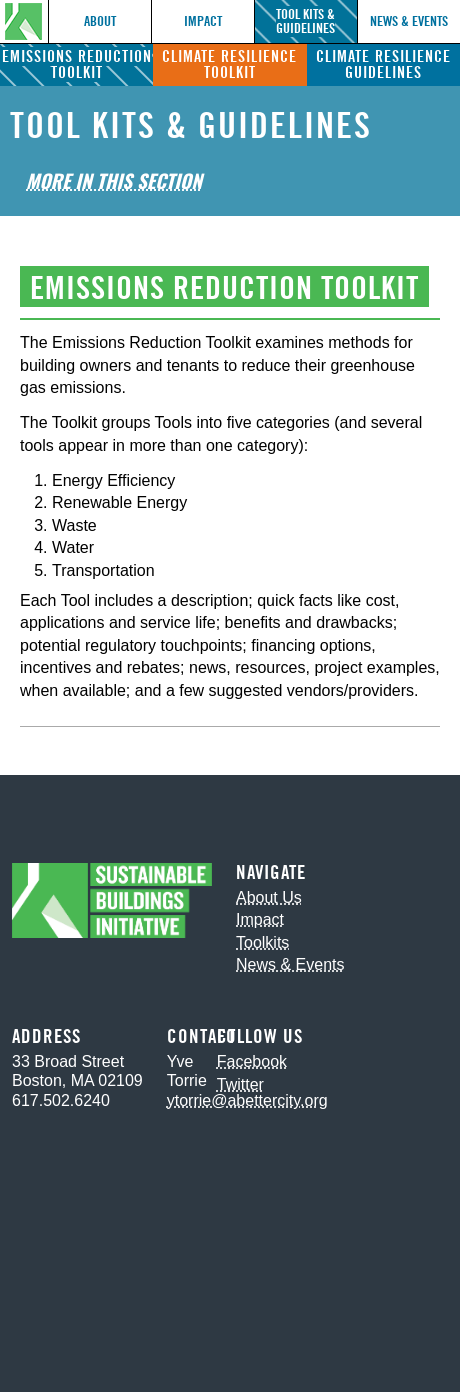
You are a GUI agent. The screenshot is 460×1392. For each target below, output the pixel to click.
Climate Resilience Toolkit (229, 64)
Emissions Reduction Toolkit (77, 64)
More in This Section (114, 180)
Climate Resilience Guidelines (383, 64)
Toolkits (262, 942)
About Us (269, 897)
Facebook (252, 1061)
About (100, 21)
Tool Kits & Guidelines (305, 21)
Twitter (240, 1084)
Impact (203, 21)
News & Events (409, 21)
